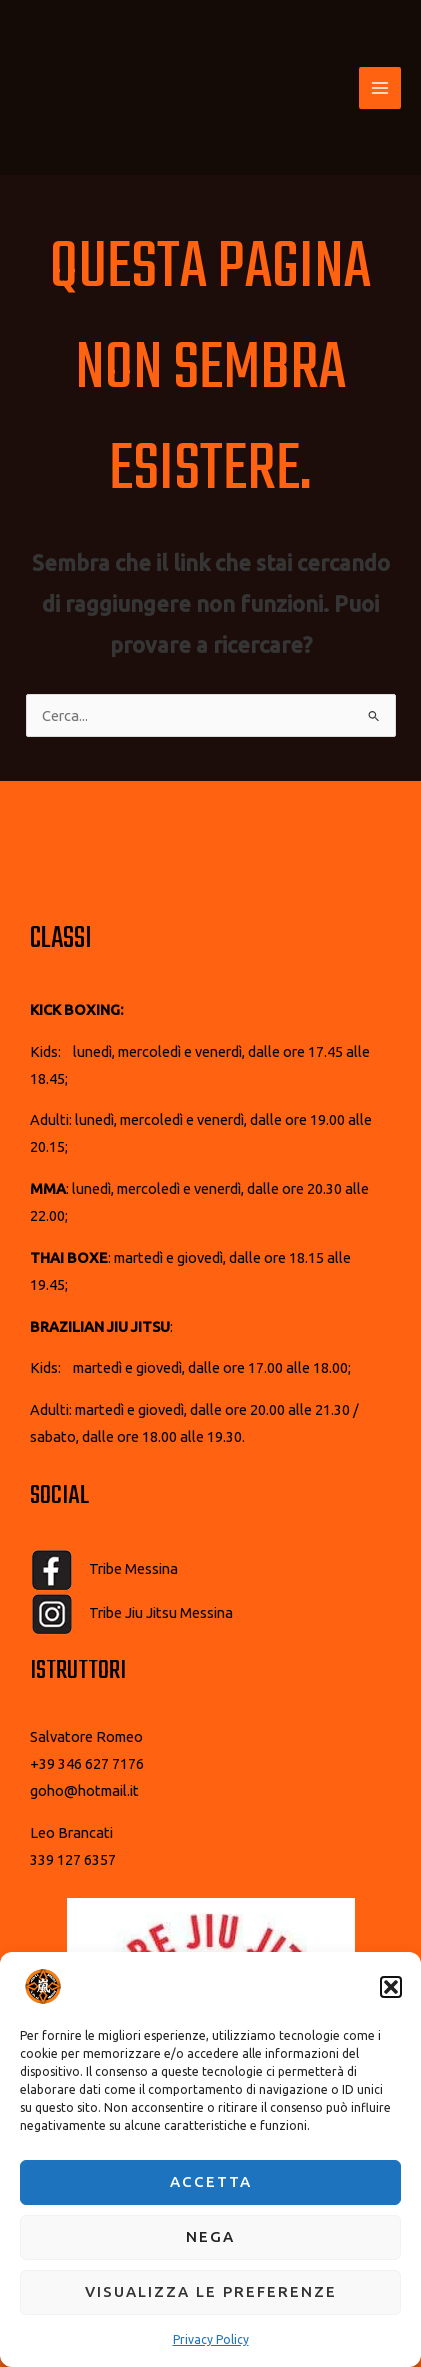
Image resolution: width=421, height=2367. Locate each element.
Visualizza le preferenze (211, 2291)
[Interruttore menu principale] (380, 88)
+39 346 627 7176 (87, 1763)
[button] (391, 1987)
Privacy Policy (211, 2339)
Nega (210, 2236)
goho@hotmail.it (84, 1790)
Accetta (211, 2181)
